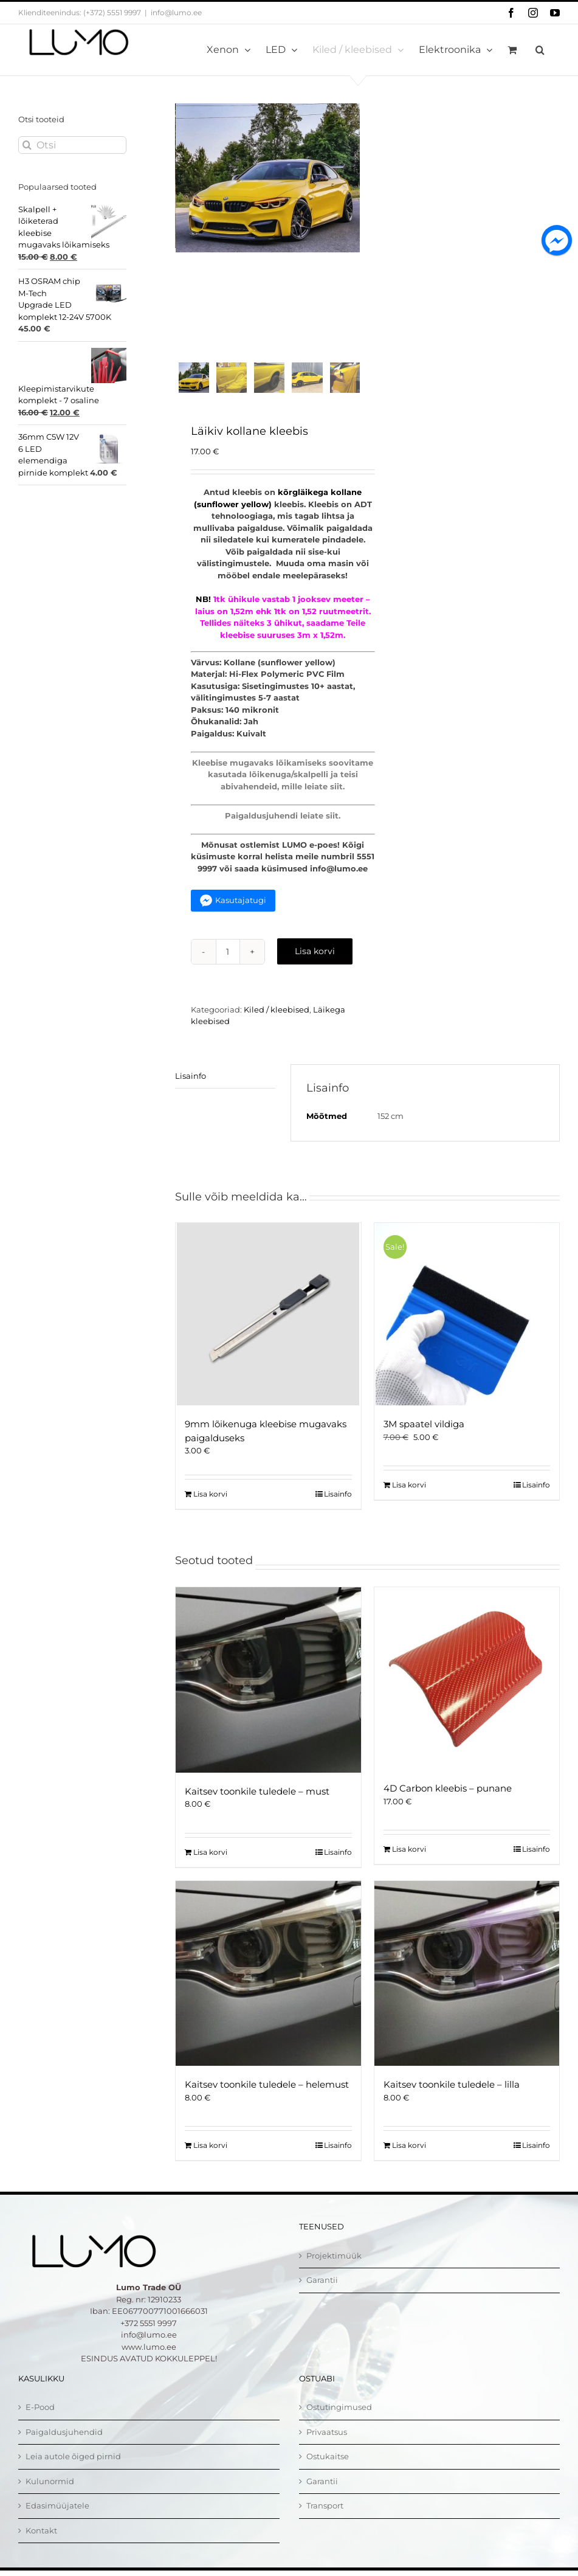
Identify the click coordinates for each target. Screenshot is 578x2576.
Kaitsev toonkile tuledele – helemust (267, 2099)
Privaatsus (326, 2446)
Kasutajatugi (240, 915)
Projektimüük (334, 2270)
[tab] (225, 1091)
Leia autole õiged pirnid (73, 2471)
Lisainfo (190, 1090)
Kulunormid (50, 2496)
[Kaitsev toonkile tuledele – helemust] (268, 1988)
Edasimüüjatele (57, 2520)
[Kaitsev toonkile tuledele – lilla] (466, 1988)
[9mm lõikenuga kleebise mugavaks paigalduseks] (268, 1329)
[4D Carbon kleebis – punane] (466, 1693)
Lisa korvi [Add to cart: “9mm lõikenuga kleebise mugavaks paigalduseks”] (210, 1508)
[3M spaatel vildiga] (466, 1329)
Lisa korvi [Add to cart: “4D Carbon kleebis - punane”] (409, 1864)
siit (336, 801)
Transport (324, 2520)
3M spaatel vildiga (424, 1438)
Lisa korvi (315, 965)
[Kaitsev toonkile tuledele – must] (268, 1694)
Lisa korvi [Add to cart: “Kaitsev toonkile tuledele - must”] (210, 1866)
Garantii (322, 2294)
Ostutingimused (339, 2421)
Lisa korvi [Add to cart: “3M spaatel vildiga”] (409, 1499)
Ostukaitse (327, 2471)
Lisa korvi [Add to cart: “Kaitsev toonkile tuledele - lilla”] (409, 2159)
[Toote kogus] (228, 966)
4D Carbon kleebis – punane (448, 1803)
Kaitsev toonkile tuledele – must (257, 1806)
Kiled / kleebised (276, 1024)
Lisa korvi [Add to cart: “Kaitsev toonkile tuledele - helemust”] (210, 2159)
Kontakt (41, 2545)
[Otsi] (72, 145)
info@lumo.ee (176, 12)
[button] (540, 49)
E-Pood (40, 2421)
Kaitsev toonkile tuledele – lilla (452, 2099)
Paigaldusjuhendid (64, 2446)
